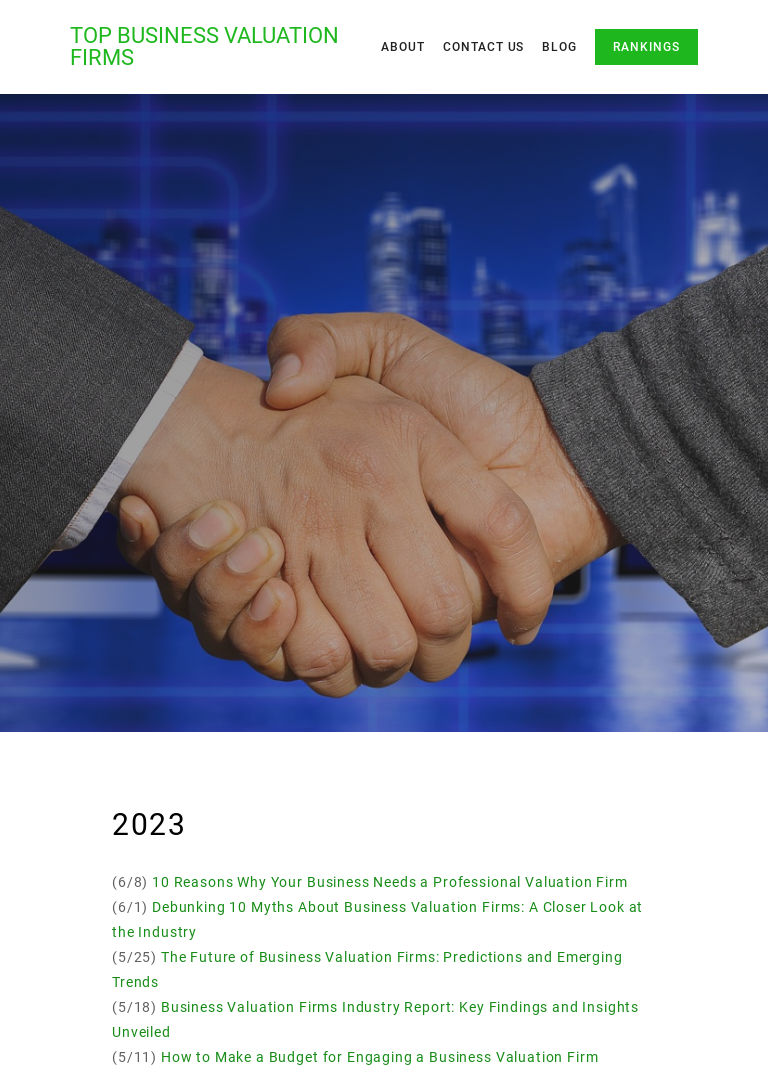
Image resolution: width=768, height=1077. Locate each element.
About (403, 47)
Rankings (646, 47)
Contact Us (484, 47)
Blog (559, 47)
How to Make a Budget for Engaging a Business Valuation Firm (380, 1057)
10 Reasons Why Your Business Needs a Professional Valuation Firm (390, 882)
